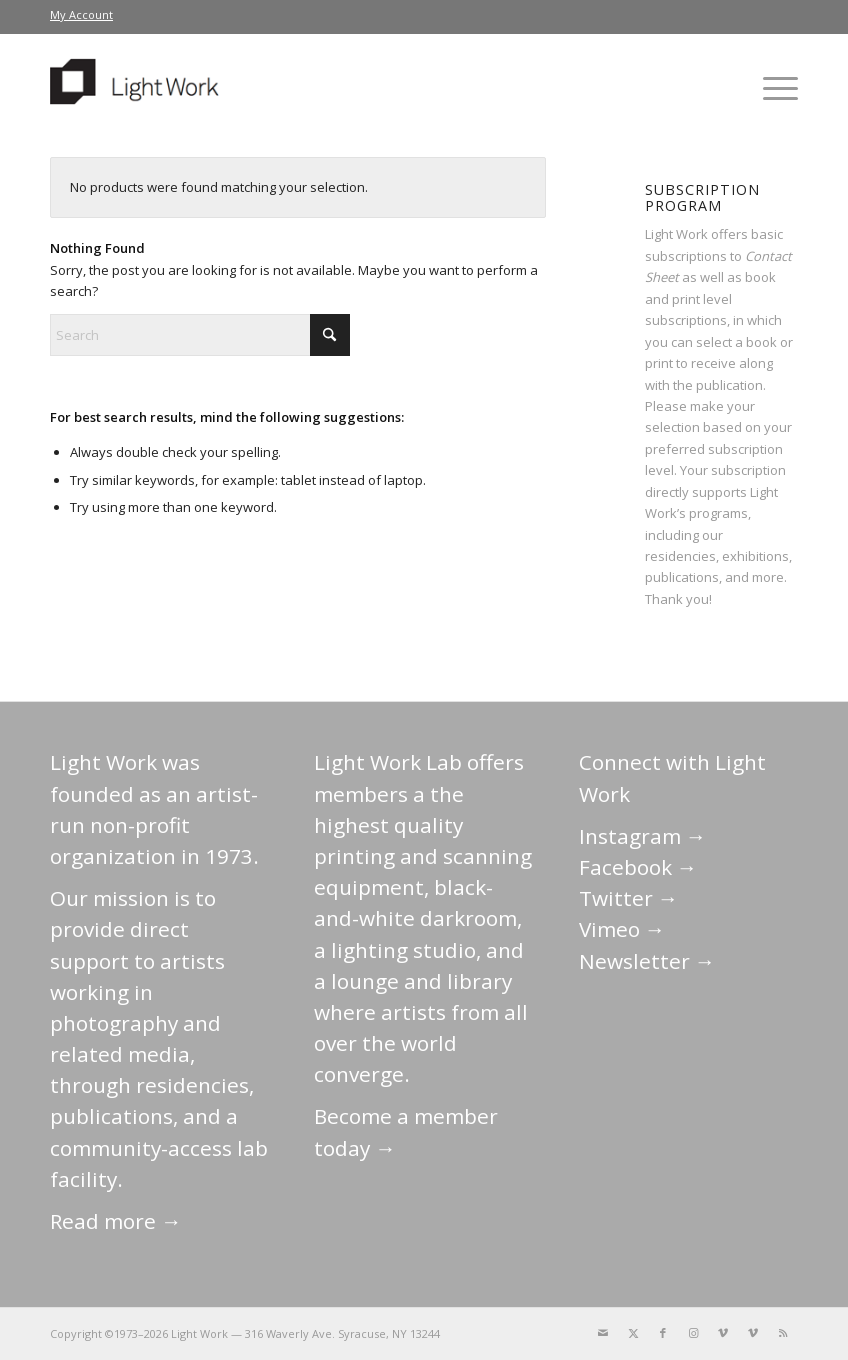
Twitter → (629, 898)
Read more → (116, 1221)
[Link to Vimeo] (723, 1333)
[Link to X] (633, 1333)
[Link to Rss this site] (783, 1333)
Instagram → (643, 836)
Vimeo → (622, 929)
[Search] (200, 335)
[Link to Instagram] (693, 1333)
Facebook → (638, 867)
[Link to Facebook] (663, 1333)
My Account (81, 14)
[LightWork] (138, 88)
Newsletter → (647, 961)
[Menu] (775, 88)
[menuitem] (81, 15)
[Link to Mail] (603, 1333)
